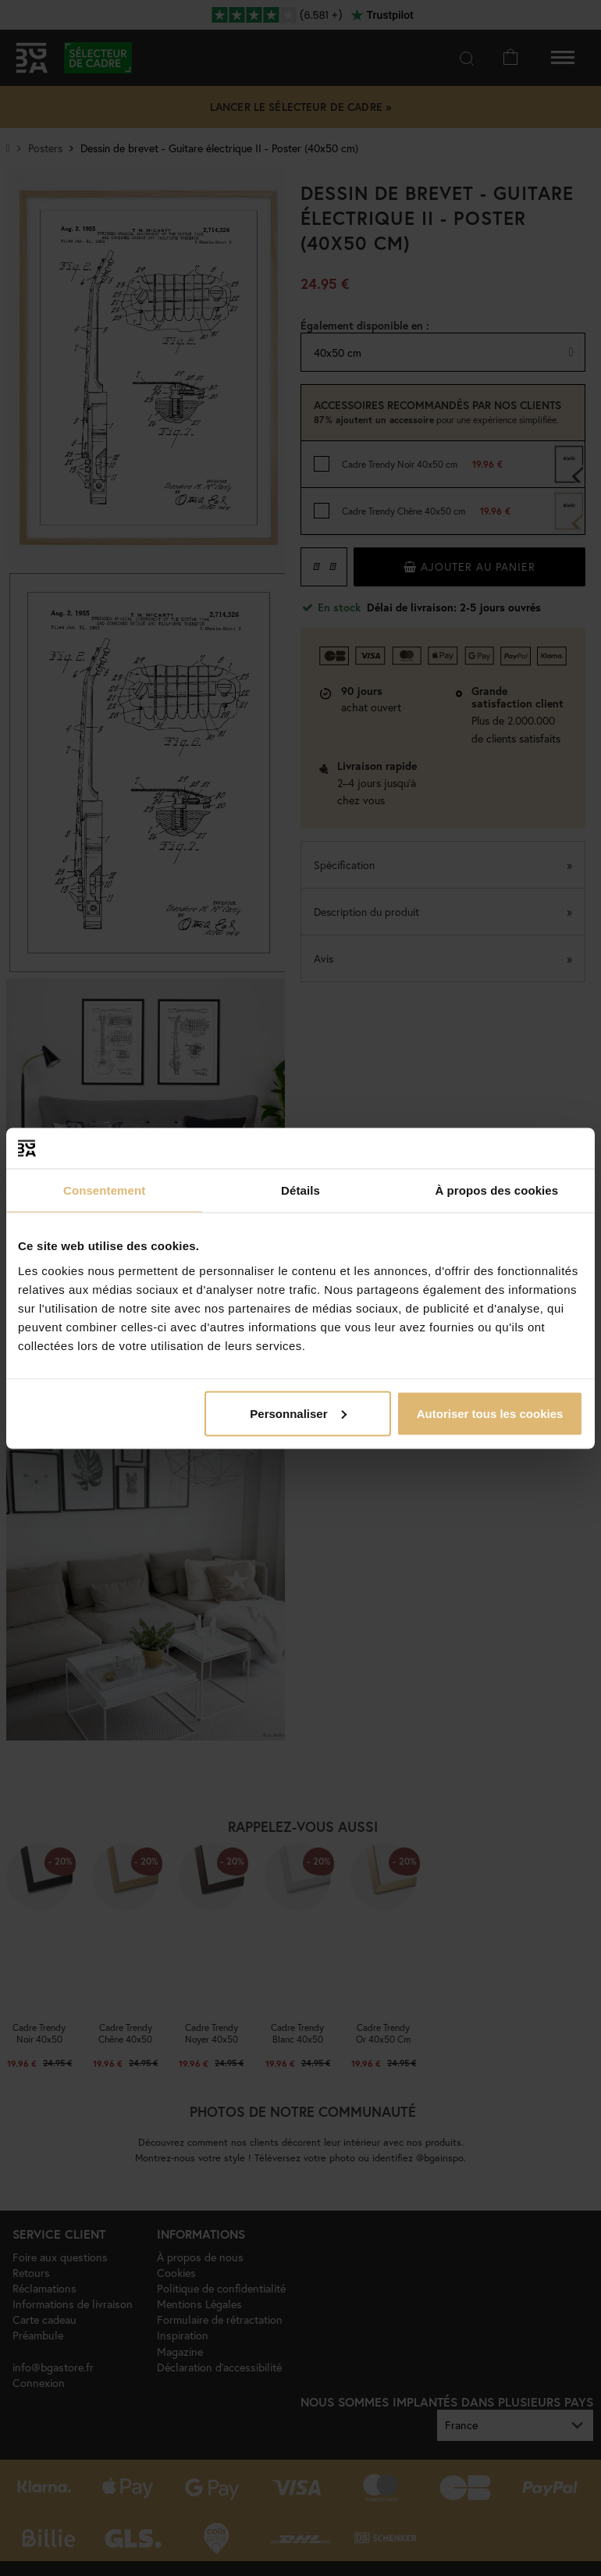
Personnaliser (298, 1413)
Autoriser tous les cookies (490, 1413)
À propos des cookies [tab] (496, 1190)
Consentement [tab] (104, 1190)
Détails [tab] (300, 1190)
